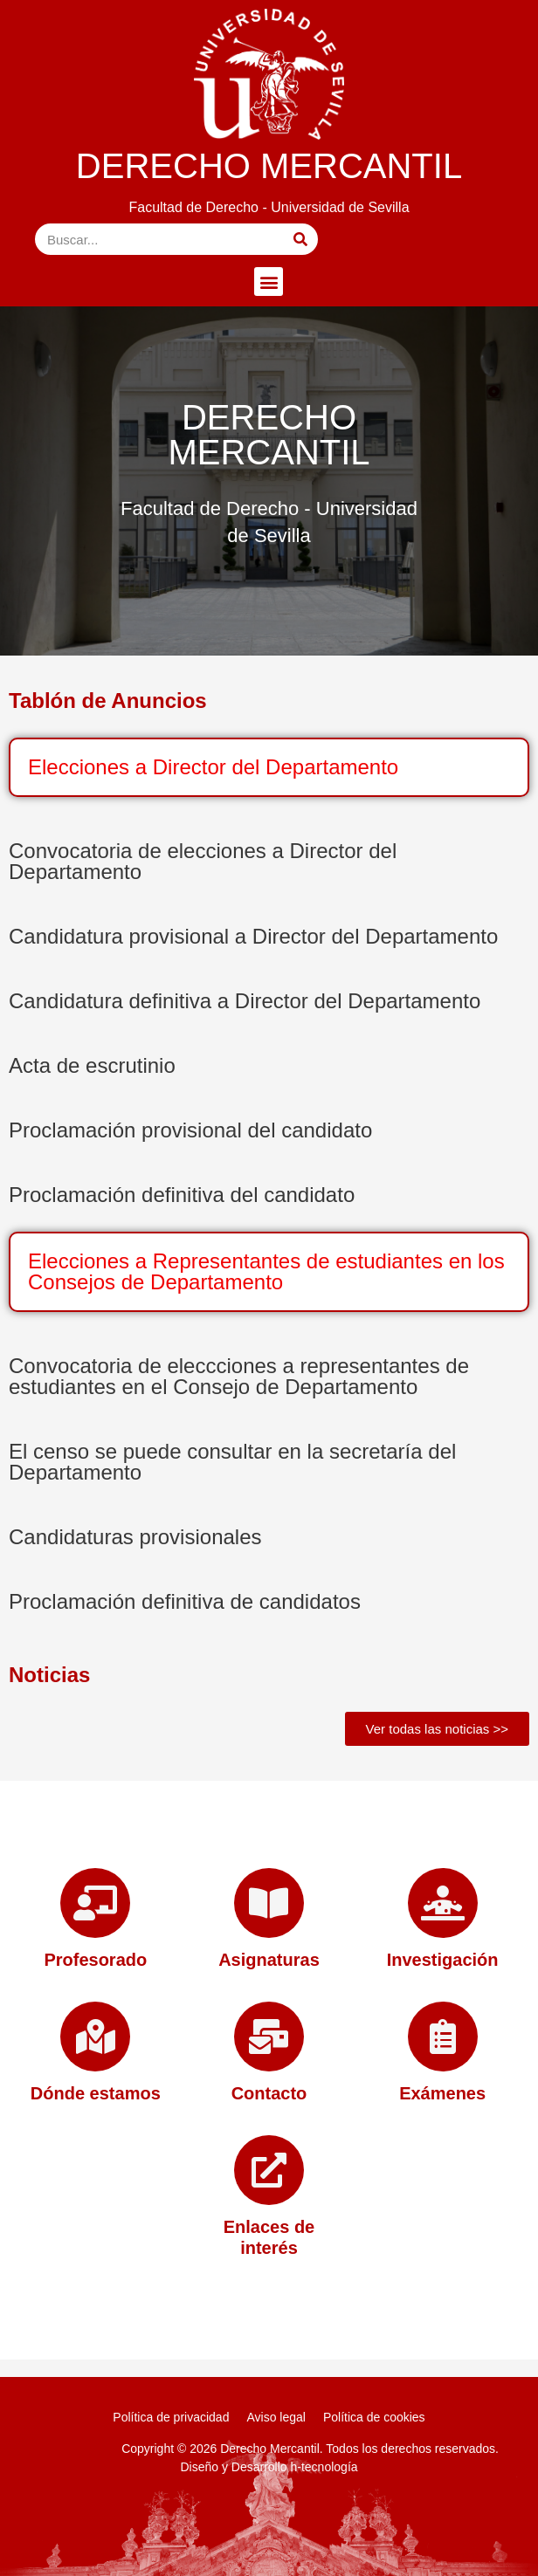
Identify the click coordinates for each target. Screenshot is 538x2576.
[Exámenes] (443, 2036)
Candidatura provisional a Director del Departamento (253, 936)
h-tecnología (324, 2467)
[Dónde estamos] (95, 2036)
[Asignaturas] (269, 1903)
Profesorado (95, 1959)
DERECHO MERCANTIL (269, 166)
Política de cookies (374, 2417)
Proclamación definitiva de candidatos (185, 1601)
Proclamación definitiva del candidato (182, 1194)
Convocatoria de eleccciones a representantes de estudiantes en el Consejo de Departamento (239, 1376)
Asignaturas (269, 1959)
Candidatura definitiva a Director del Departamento (244, 1001)
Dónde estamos (96, 2093)
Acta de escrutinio (92, 1065)
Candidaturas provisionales (135, 1537)
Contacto (269, 2093)
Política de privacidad (171, 2417)
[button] (268, 281)
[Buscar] (300, 239)
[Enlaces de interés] (269, 2170)
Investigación (443, 1959)
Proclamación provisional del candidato (190, 1130)
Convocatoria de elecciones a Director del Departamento (203, 861)
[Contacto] (269, 2036)
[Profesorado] (95, 1903)
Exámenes (442, 2093)
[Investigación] (443, 1903)
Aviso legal (275, 2417)
